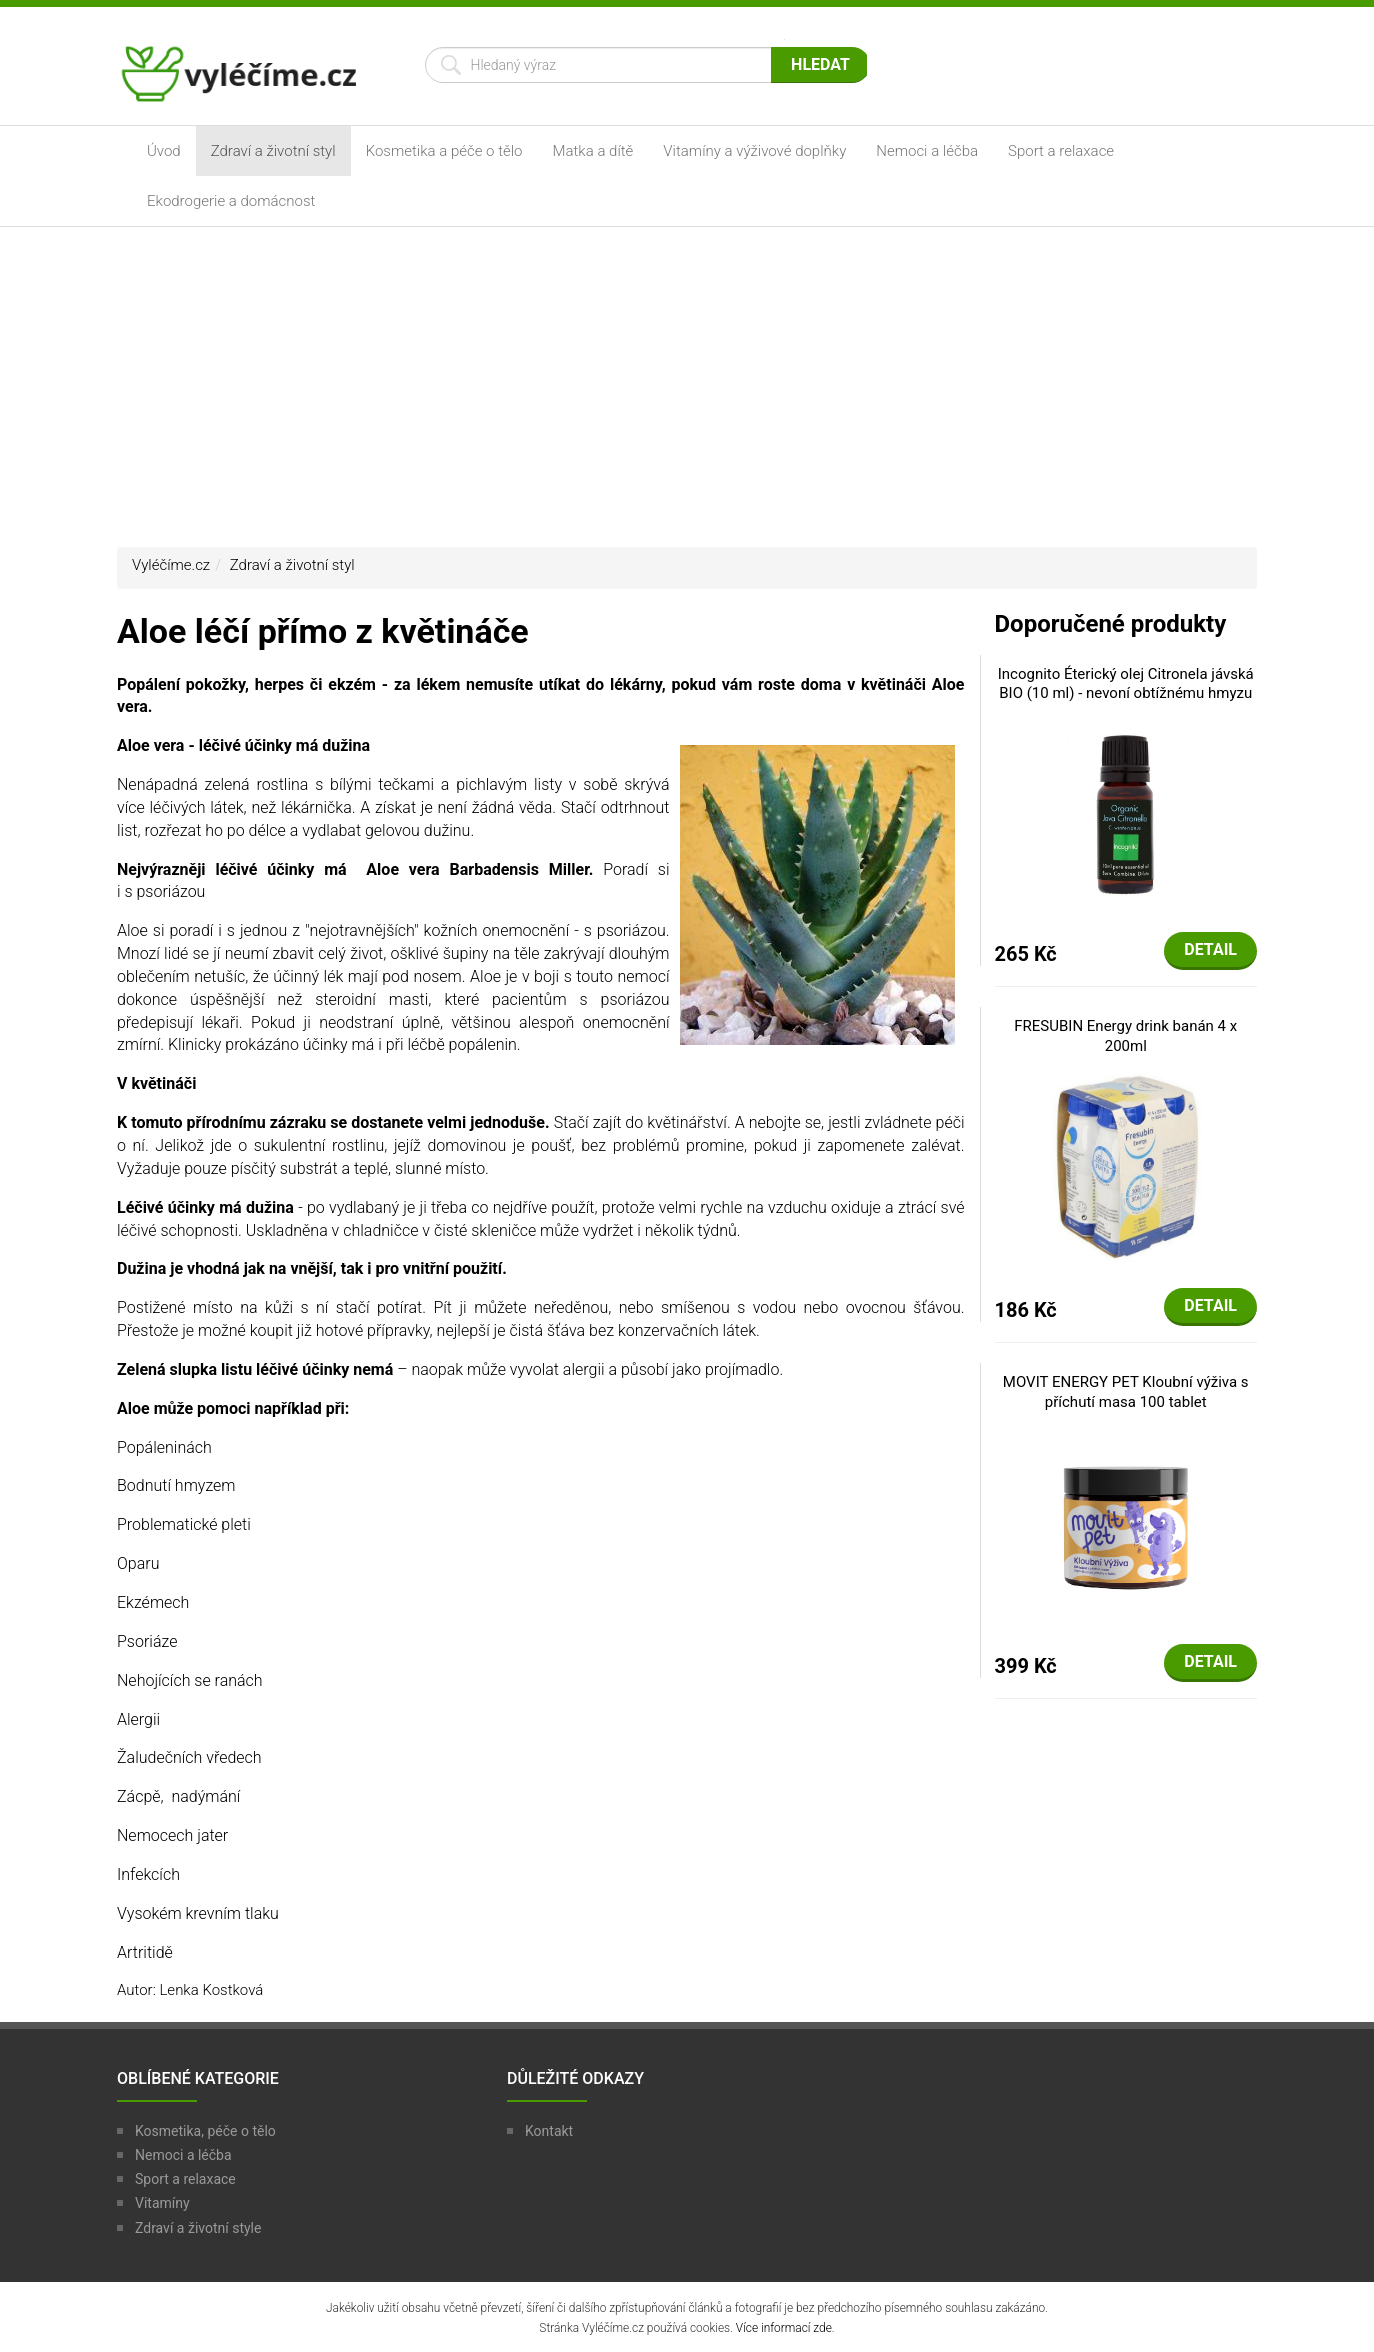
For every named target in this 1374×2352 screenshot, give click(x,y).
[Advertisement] (687, 387)
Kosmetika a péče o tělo (444, 151)
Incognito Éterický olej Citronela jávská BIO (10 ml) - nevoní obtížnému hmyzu (1126, 684)
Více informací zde (784, 2328)
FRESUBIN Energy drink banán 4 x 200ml (1125, 1036)
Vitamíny (162, 2203)
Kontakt (549, 2131)
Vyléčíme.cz (171, 565)
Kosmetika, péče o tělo (205, 2131)
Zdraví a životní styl (273, 151)
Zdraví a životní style (198, 2228)
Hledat (820, 64)
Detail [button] (1210, 949)
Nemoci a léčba (927, 151)
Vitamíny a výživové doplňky (754, 151)
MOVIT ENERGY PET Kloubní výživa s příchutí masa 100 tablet (1126, 1392)
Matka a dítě (593, 151)
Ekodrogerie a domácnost (231, 201)
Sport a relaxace (1061, 151)
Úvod (164, 151)
